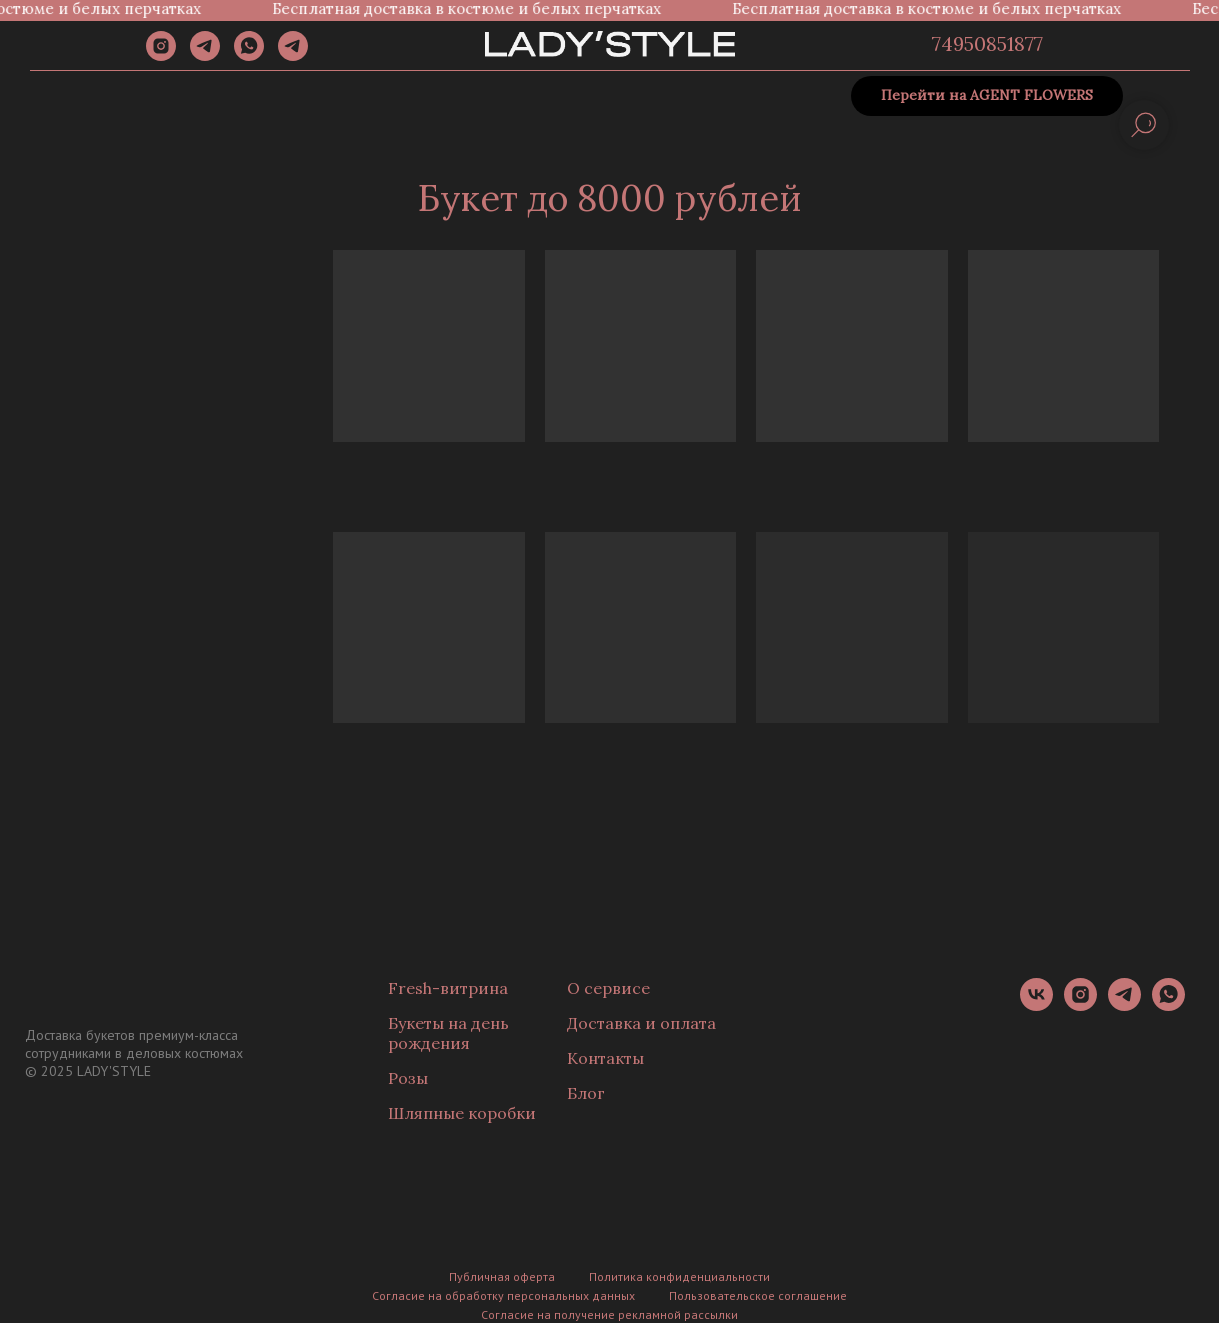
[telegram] (205, 55)
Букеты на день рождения (448, 1033)
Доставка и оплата (641, 1023)
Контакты (605, 1058)
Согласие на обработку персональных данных (503, 1295)
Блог (586, 1093)
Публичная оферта (502, 1276)
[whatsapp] (249, 55)
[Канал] (293, 55)
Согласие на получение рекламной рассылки (609, 1314)
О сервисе (608, 988)
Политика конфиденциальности (679, 1276)
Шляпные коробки (462, 1113)
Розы (408, 1078)
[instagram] (161, 55)
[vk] (1036, 1005)
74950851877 (987, 43)
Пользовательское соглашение (758, 1295)
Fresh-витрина (448, 988)
